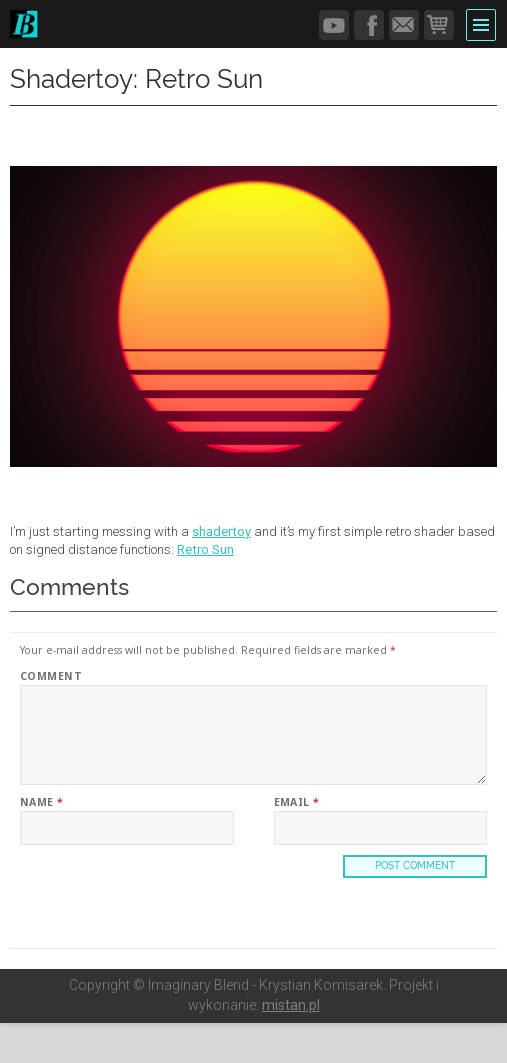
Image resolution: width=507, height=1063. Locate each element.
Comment (51, 676)
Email (297, 802)
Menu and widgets (482, 23)
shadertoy (221, 531)
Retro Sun (205, 549)
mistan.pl (291, 1005)
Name (42, 802)
